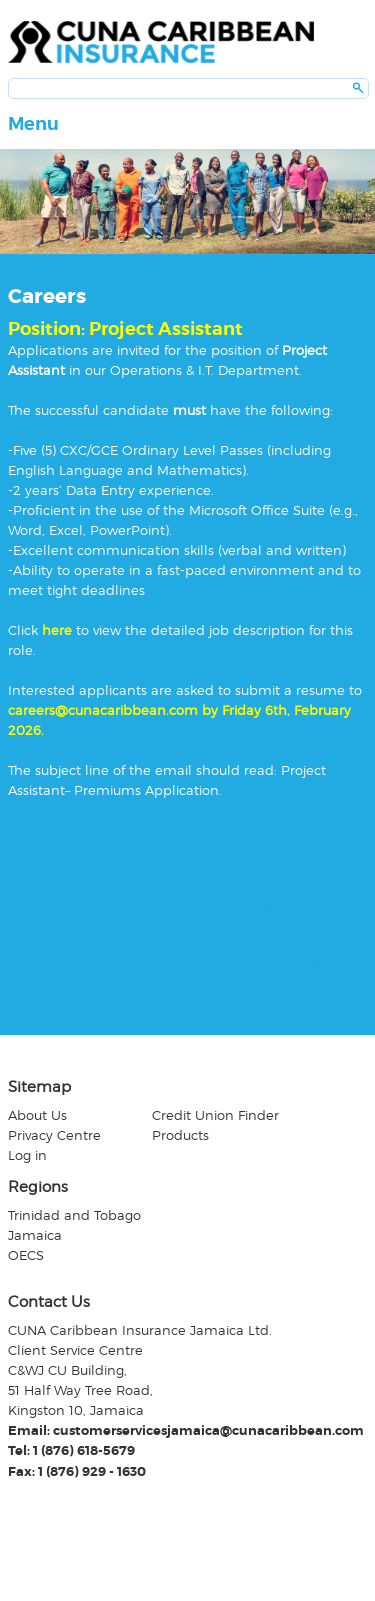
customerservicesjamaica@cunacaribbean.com (208, 1430)
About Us (37, 1115)
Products (180, 1135)
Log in (27, 1155)
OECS (26, 1255)
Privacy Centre (54, 1135)
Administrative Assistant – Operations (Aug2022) (162, 965)
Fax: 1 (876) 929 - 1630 (77, 1471)
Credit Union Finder (215, 1115)
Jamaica (35, 1235)
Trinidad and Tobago (74, 1215)
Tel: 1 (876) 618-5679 (71, 1450)
